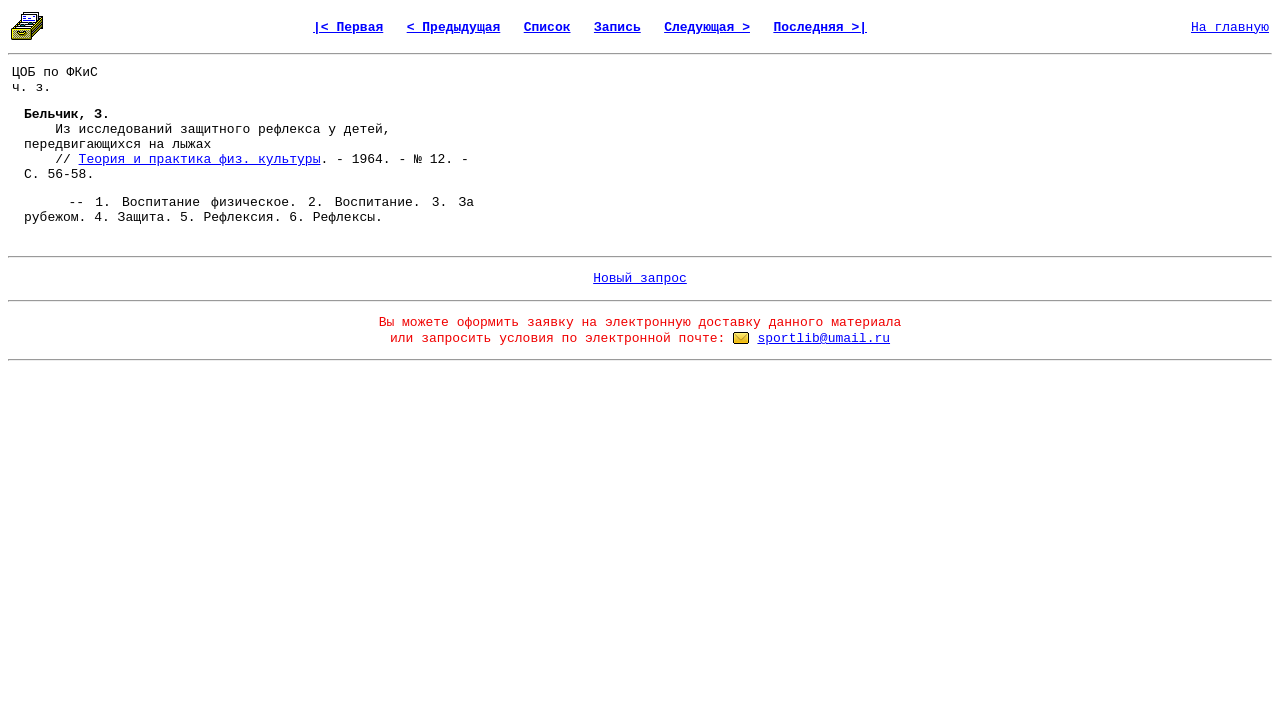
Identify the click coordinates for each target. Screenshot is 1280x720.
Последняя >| (820, 27)
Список (547, 27)
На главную (1230, 27)
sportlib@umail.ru (823, 338)
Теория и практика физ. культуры (200, 159)
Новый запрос (640, 278)
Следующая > (707, 27)
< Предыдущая (454, 27)
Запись (617, 27)
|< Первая (348, 27)
